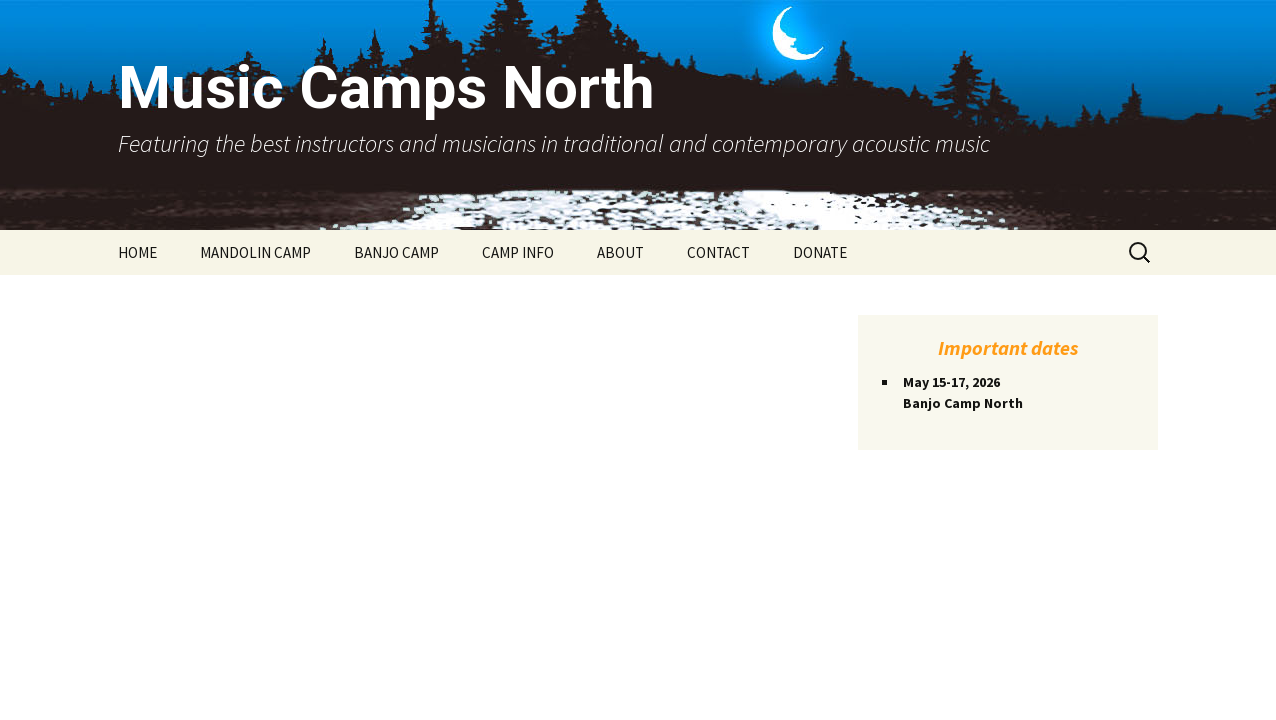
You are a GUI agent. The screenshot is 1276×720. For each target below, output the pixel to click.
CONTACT (718, 252)
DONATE (820, 252)
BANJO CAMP (396, 252)
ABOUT (620, 252)
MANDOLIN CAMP (255, 252)
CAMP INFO (518, 252)
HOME (137, 252)
